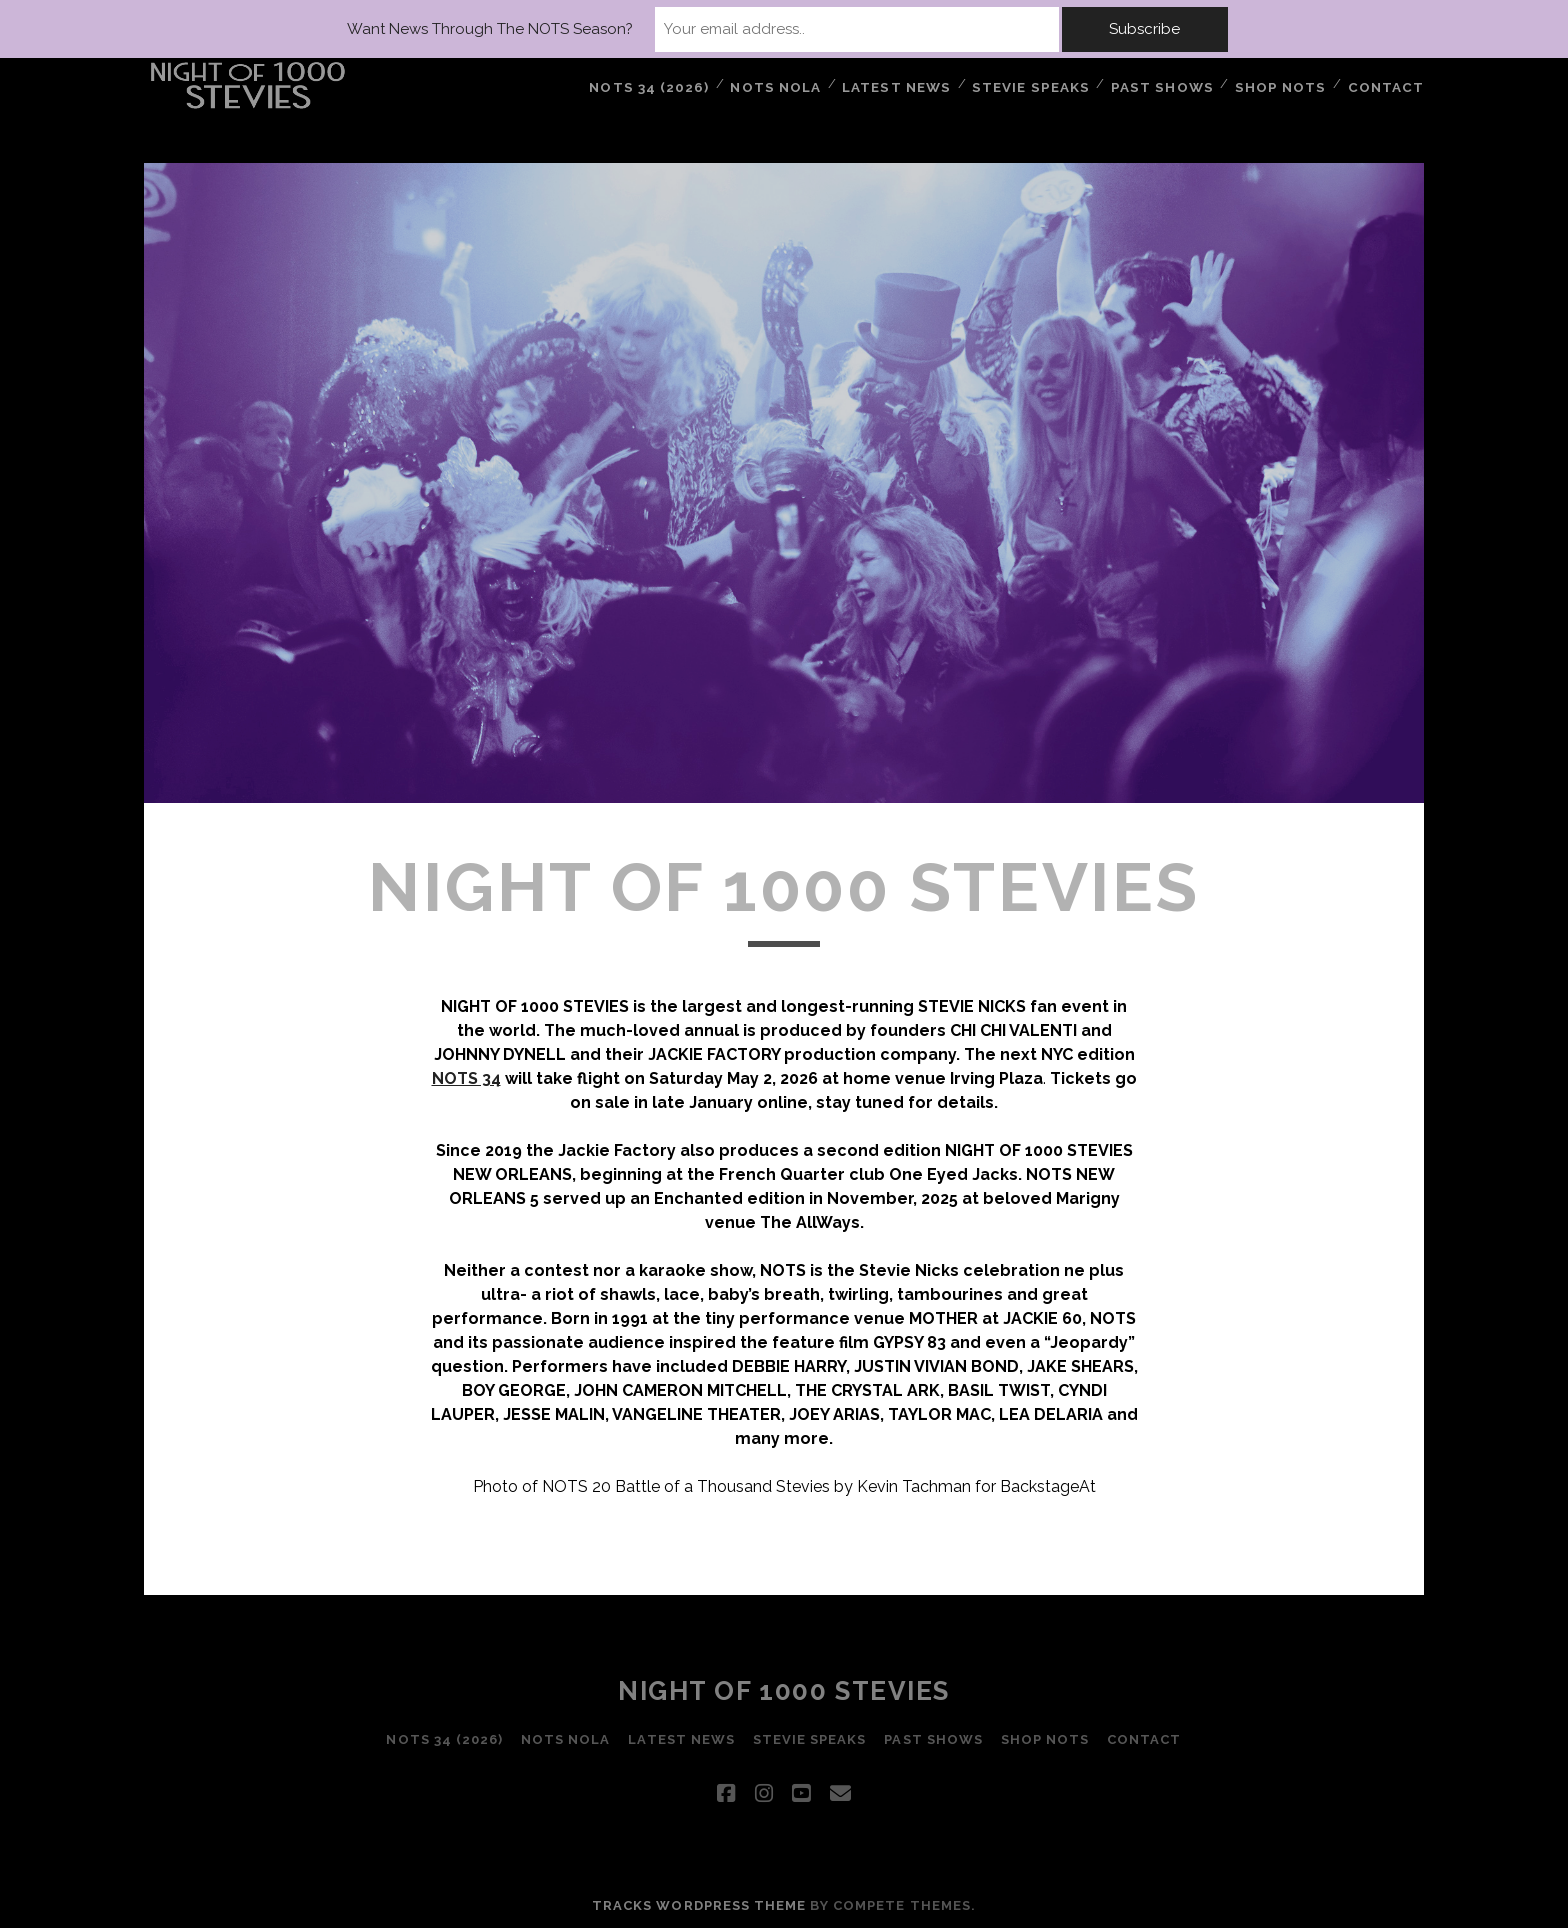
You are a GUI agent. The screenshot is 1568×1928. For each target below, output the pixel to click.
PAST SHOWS (1165, 84)
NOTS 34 (466, 1078)
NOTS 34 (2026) (654, 84)
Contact (1387, 84)
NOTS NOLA (780, 84)
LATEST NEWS (902, 84)
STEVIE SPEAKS (1036, 84)
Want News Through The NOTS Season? (572, 29)
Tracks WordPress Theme (699, 1905)
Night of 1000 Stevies (784, 1691)
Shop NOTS (1282, 84)
